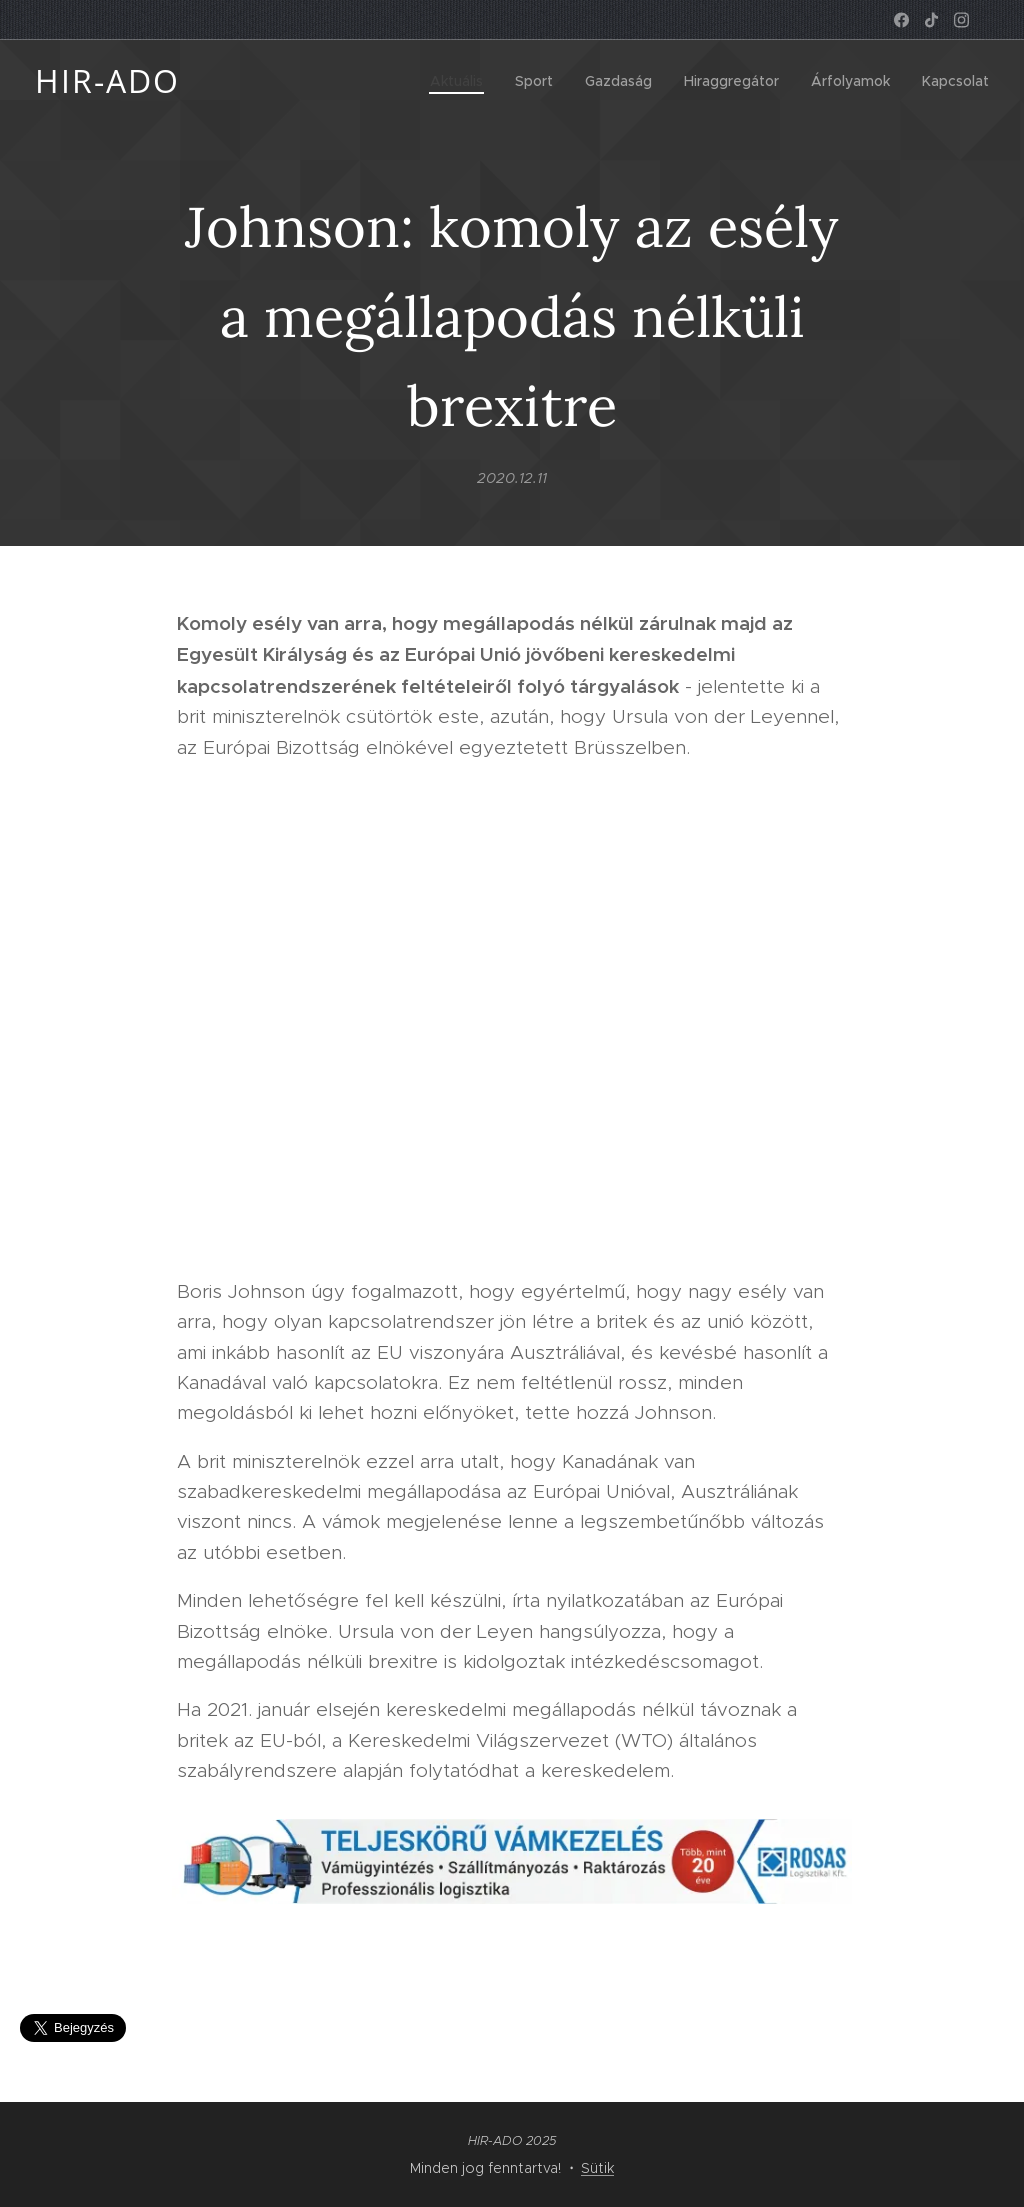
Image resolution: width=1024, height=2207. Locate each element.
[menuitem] (462, 81)
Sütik (597, 2168)
